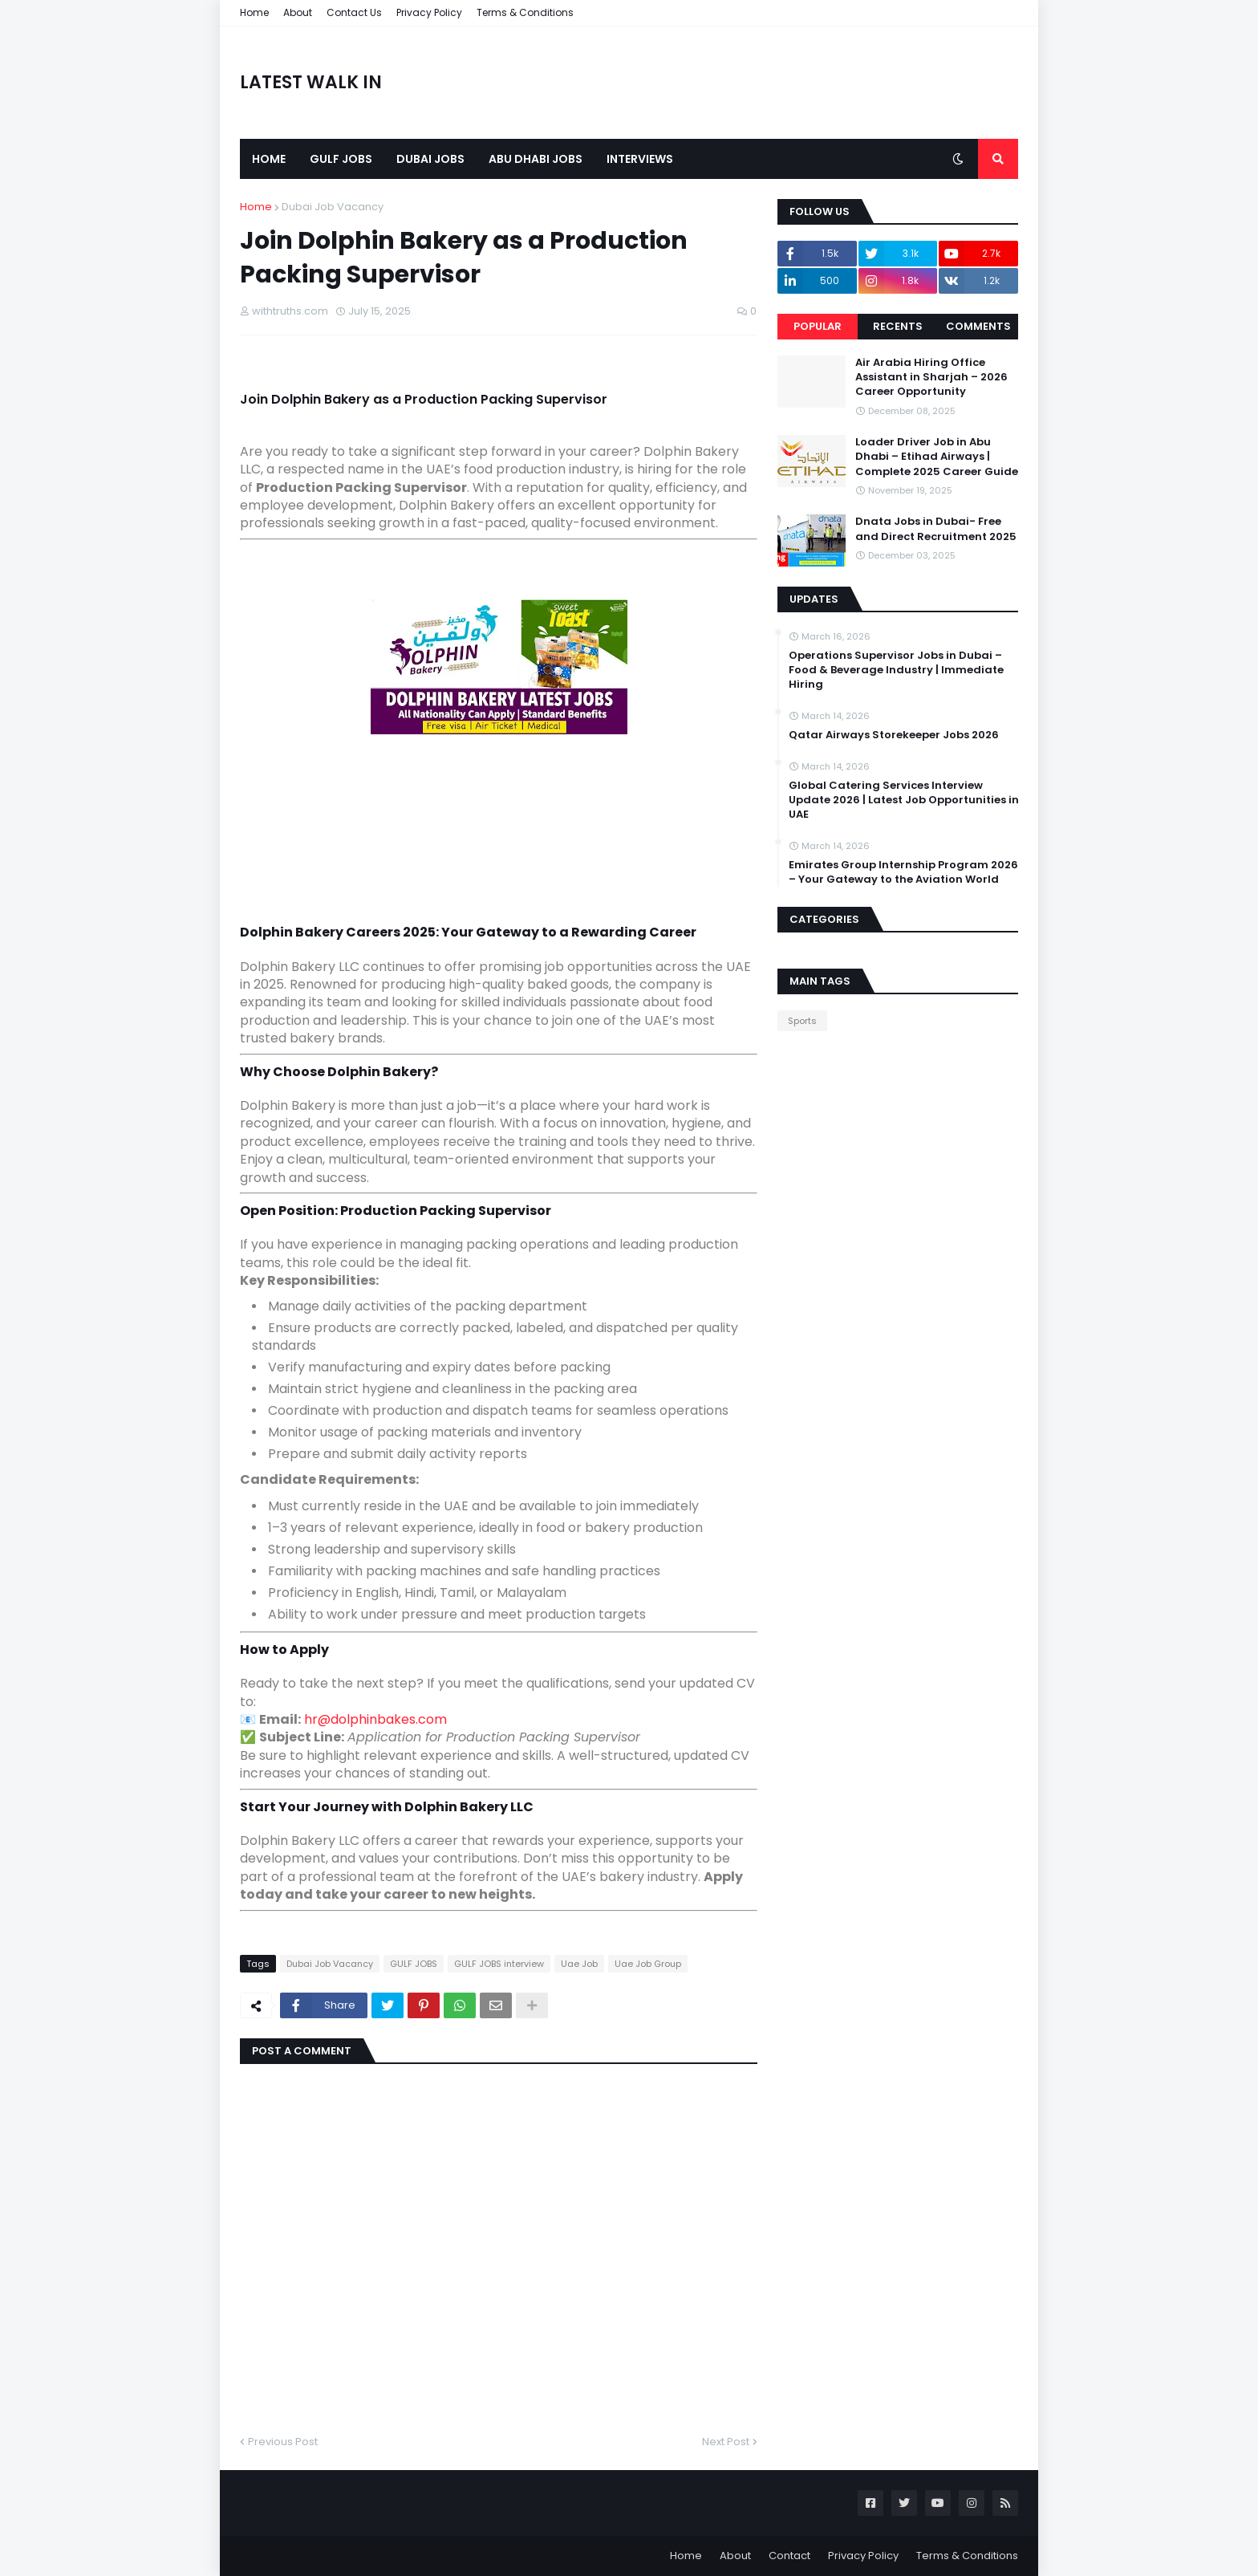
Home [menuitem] (269, 159)
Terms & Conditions (525, 12)
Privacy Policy (429, 12)
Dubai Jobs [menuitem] (430, 159)
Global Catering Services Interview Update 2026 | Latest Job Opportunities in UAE (904, 800)
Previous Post (283, 2441)
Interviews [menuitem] (640, 159)
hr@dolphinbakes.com (375, 1719)
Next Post (725, 2441)
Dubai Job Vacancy (332, 206)
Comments (978, 326)
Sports (802, 1020)
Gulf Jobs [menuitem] (341, 159)
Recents (898, 326)
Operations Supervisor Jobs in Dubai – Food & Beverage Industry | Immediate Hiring (896, 670)
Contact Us (354, 12)
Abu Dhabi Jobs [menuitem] (535, 159)
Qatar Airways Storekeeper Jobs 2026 (894, 735)
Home (254, 12)
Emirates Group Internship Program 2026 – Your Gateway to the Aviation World (903, 872)
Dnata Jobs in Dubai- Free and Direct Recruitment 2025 (936, 528)
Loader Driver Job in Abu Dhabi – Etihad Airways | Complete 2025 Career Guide (936, 456)
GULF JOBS (413, 1963)
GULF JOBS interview (499, 1963)
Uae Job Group (648, 1963)
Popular (817, 326)
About (297, 12)
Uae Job (579, 1963)
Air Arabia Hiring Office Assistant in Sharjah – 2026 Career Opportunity (931, 377)
